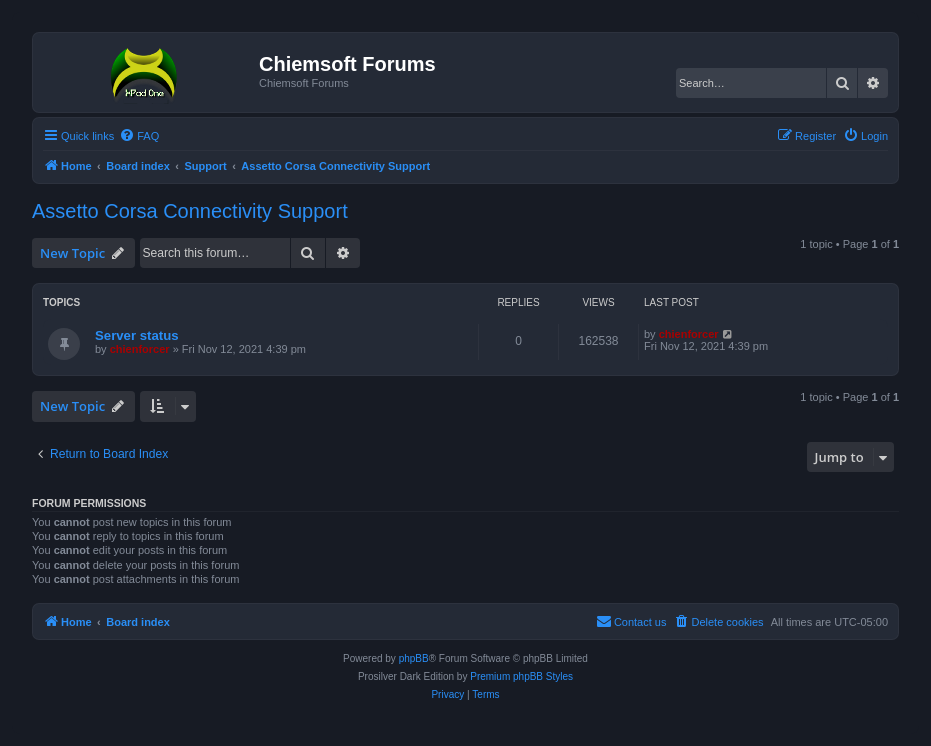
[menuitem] (139, 136)
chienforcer (140, 349)
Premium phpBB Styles (521, 676)
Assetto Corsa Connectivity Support (190, 211)
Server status (137, 335)
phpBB (414, 658)
